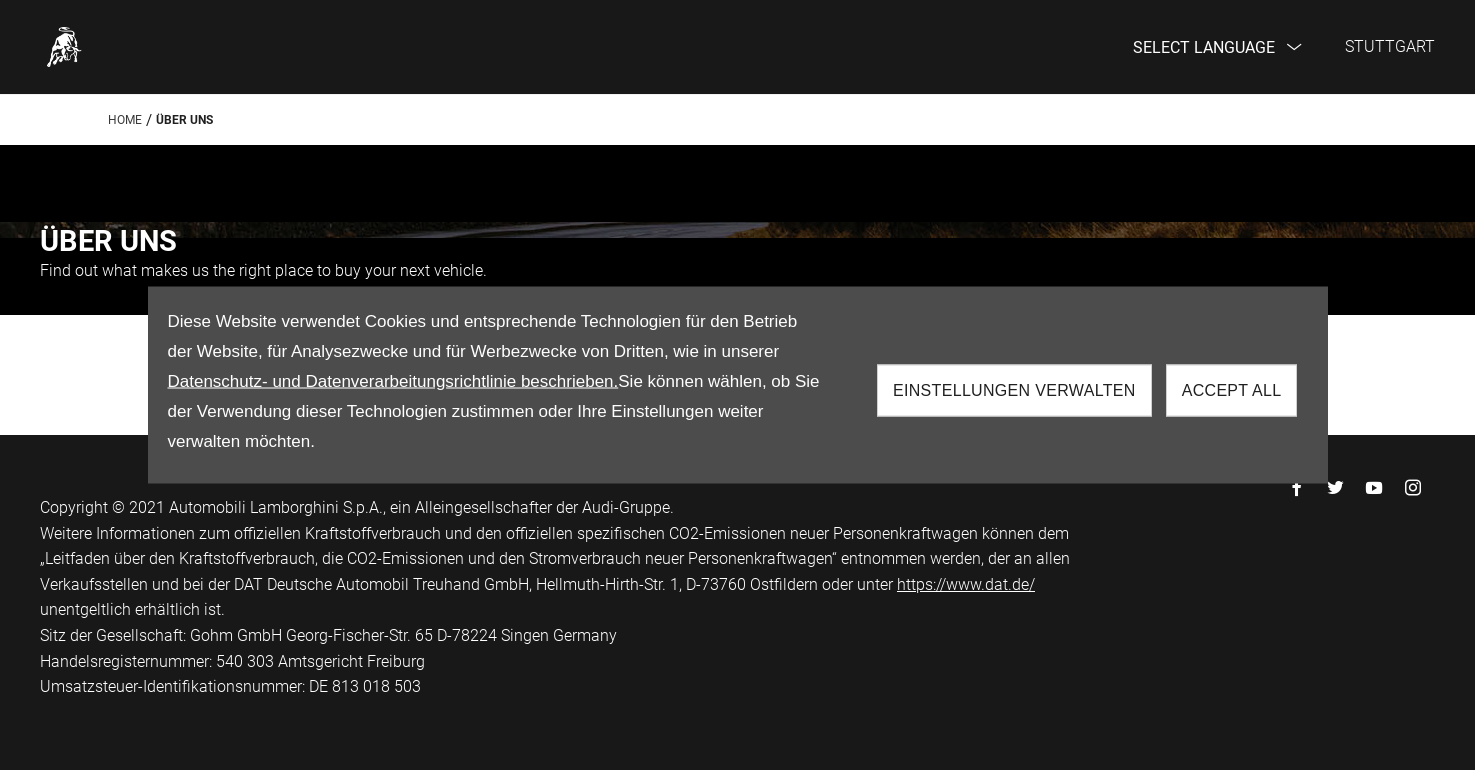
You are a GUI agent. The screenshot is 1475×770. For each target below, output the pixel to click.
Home (125, 120)
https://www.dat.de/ (966, 584)
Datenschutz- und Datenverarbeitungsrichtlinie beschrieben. (393, 381)
